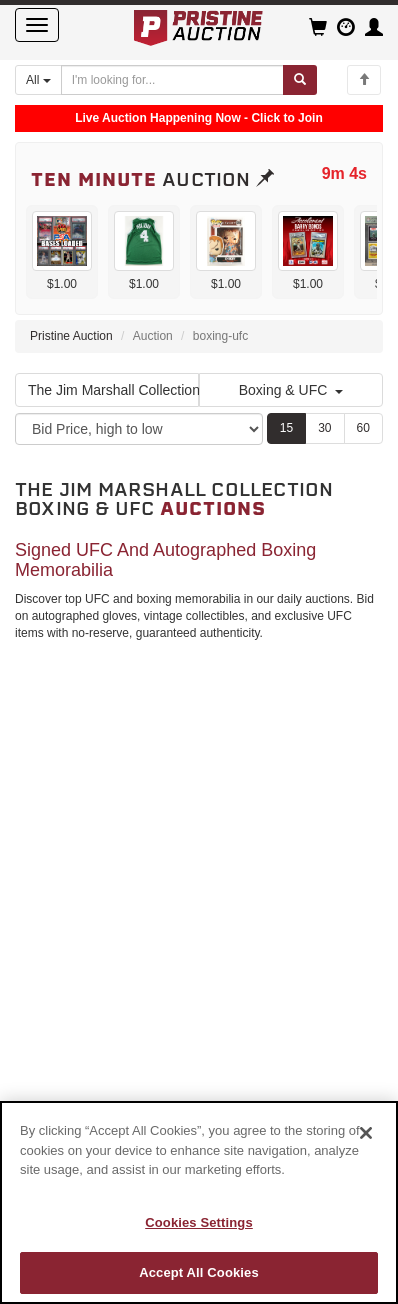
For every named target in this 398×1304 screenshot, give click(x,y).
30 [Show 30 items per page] (324, 428)
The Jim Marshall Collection (113, 390)
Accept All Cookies (199, 1272)
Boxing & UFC (291, 390)
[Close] (366, 1133)
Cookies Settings (199, 1222)
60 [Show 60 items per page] (363, 428)
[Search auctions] (172, 80)
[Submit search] (300, 80)
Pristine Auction (71, 336)
